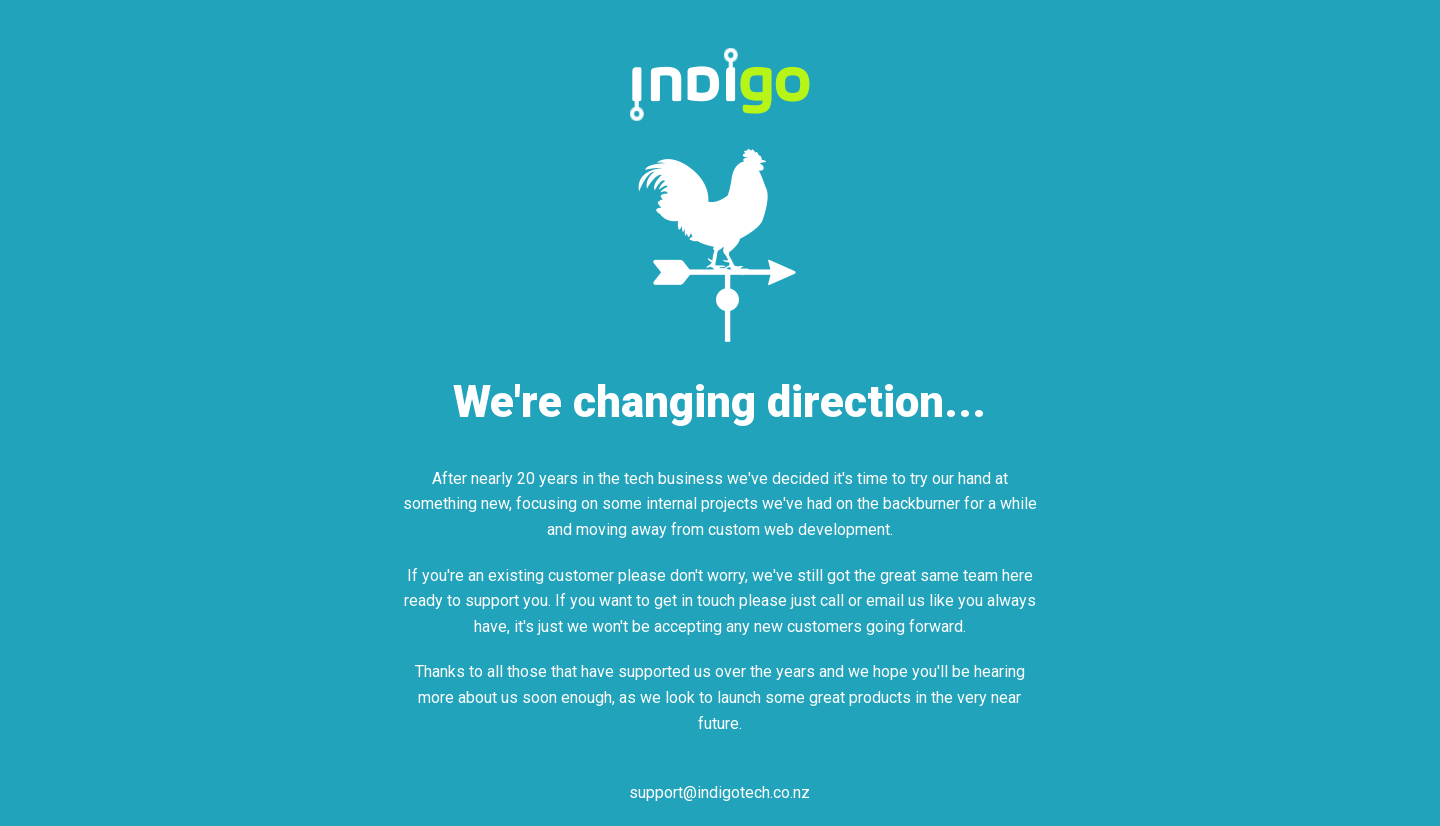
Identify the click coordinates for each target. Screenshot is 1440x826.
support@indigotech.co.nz (719, 792)
